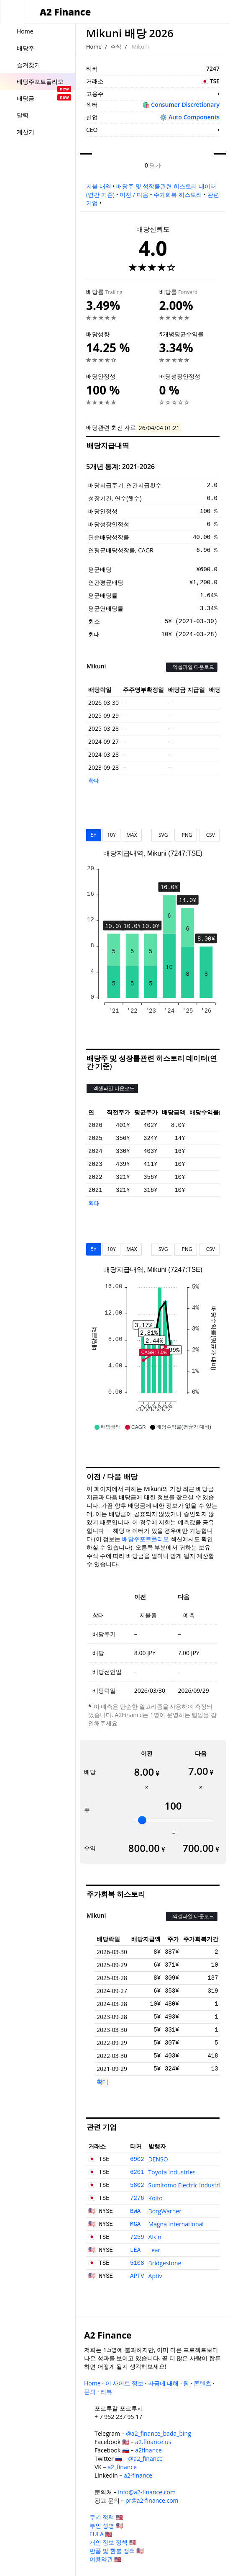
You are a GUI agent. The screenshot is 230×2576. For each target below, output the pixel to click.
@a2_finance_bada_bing (158, 2433)
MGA (135, 2224)
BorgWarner (164, 2211)
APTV (137, 2276)
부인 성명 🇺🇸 (106, 2526)
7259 (137, 2237)
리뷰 (106, 2391)
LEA (135, 2250)
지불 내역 (98, 186)
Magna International (176, 2224)
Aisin (154, 2237)
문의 (90, 2391)
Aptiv (155, 2276)
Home (94, 46)
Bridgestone (164, 2263)
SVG (162, 834)
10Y (111, 834)
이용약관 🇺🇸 (105, 2559)
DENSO (158, 2159)
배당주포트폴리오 (145, 1539)
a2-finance (138, 2475)
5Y (94, 834)
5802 (137, 2185)
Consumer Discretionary (185, 104)
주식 (115, 46)
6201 (137, 2172)
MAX (131, 834)
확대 (94, 780)
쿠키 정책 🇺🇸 (106, 2517)
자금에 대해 (163, 2383)
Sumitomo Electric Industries (187, 2185)
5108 (137, 2263)
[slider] (142, 1820)
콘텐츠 (202, 2383)
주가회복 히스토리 (177, 195)
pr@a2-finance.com (152, 2500)
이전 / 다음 (134, 195)
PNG (185, 834)
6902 (137, 2159)
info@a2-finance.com (147, 2492)
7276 (137, 2198)
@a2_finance (145, 2459)
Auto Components (194, 117)
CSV (209, 834)
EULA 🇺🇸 (100, 2534)
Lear (154, 2250)
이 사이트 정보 (124, 2383)
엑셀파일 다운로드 (191, 666)
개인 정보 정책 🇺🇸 (112, 2542)
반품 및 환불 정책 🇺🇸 (116, 2551)
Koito (155, 2198)
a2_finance (122, 2467)
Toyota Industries (172, 2172)
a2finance (148, 2450)
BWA (135, 2211)
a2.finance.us (153, 2442)
